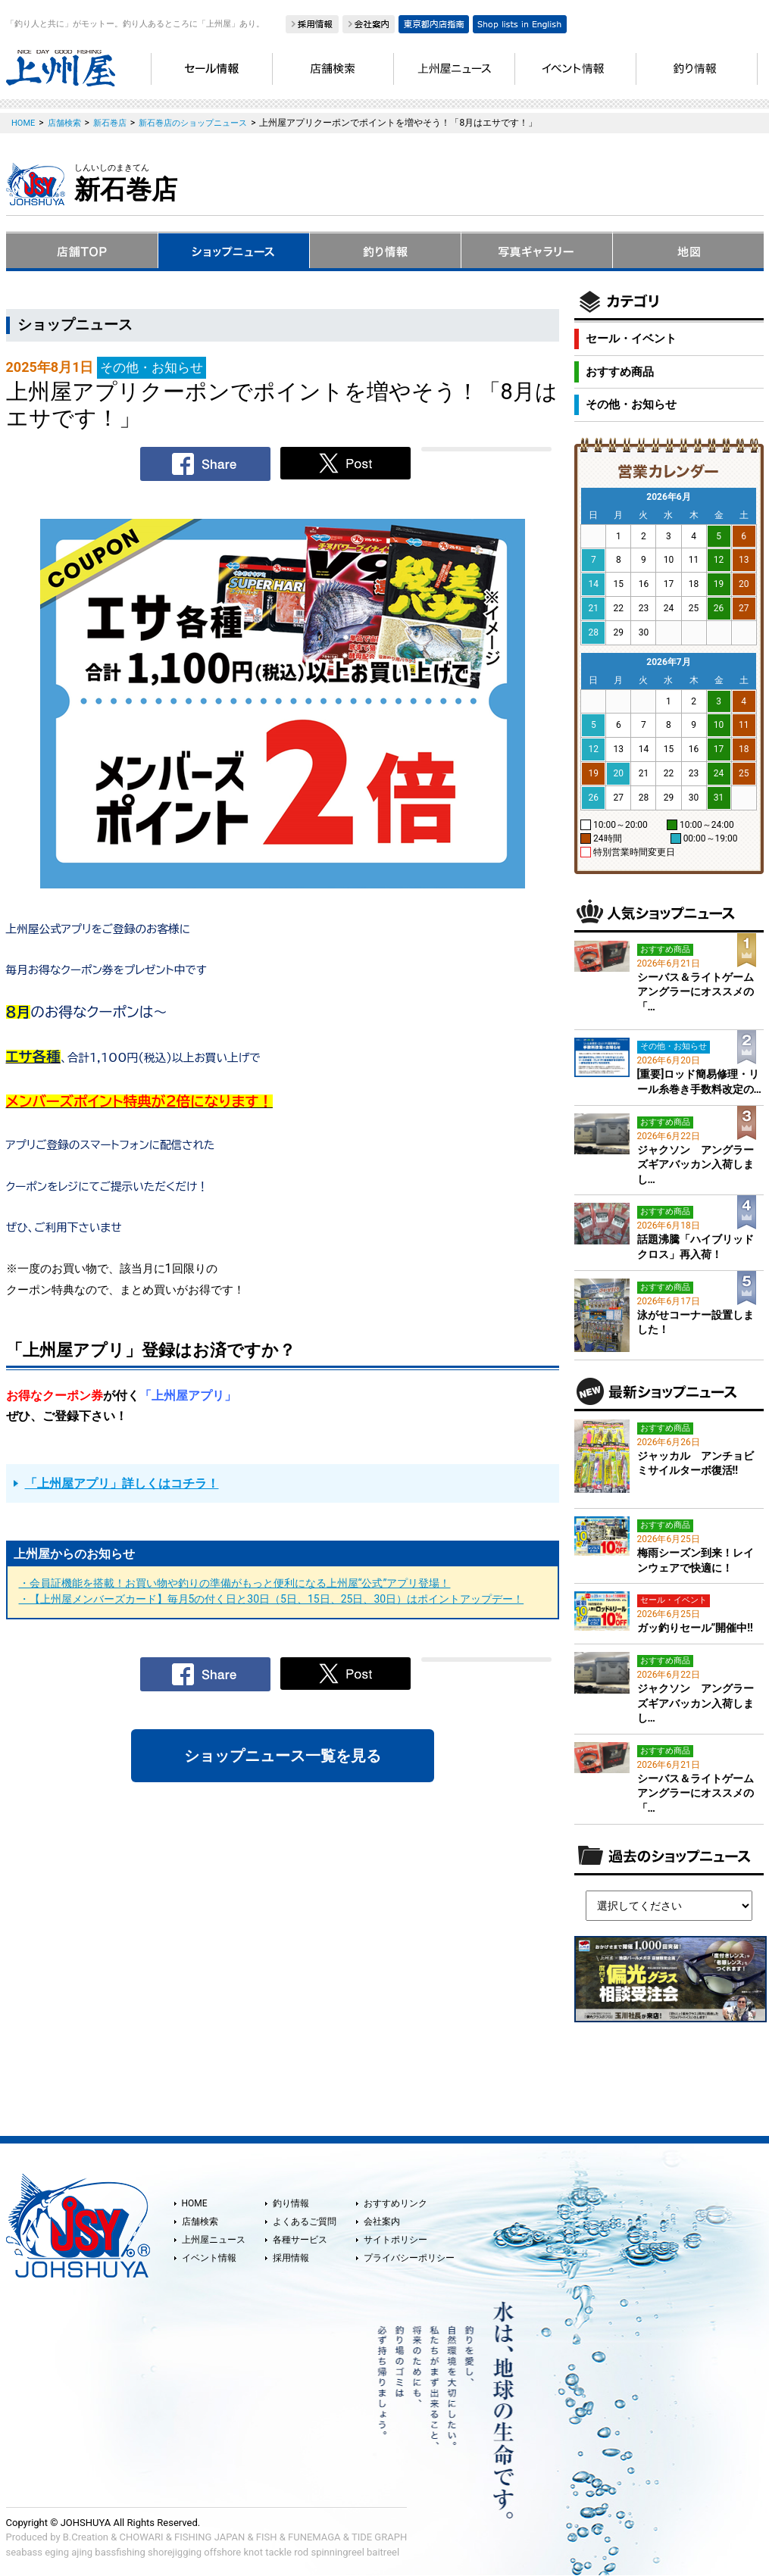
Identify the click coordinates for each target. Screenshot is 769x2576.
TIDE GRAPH (379, 2537)
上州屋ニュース (213, 2239)
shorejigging (175, 2552)
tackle (278, 2552)
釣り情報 (291, 2203)
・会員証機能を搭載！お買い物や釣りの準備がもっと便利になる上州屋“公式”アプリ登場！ (235, 1583)
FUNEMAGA (314, 2537)
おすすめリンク (395, 2203)
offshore (222, 2552)
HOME (195, 2203)
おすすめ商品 (620, 372)
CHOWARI (142, 2537)
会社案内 (382, 2221)
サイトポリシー (395, 2239)
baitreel (383, 2552)
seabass (24, 2552)
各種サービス (300, 2239)
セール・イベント (631, 338)
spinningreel (337, 2552)
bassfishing (120, 2552)
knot (252, 2552)
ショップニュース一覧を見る (282, 1756)
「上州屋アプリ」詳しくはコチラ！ (122, 1483)
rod (301, 2552)
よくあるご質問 (304, 2221)
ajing (81, 2552)
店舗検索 (200, 2221)
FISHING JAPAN (209, 2537)
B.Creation (85, 2537)
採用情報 (291, 2258)
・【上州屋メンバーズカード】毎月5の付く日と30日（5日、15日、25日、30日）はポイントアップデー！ (271, 1599)
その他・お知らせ (631, 404)
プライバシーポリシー (409, 2258)
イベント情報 (209, 2258)
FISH (266, 2537)
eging (57, 2552)
